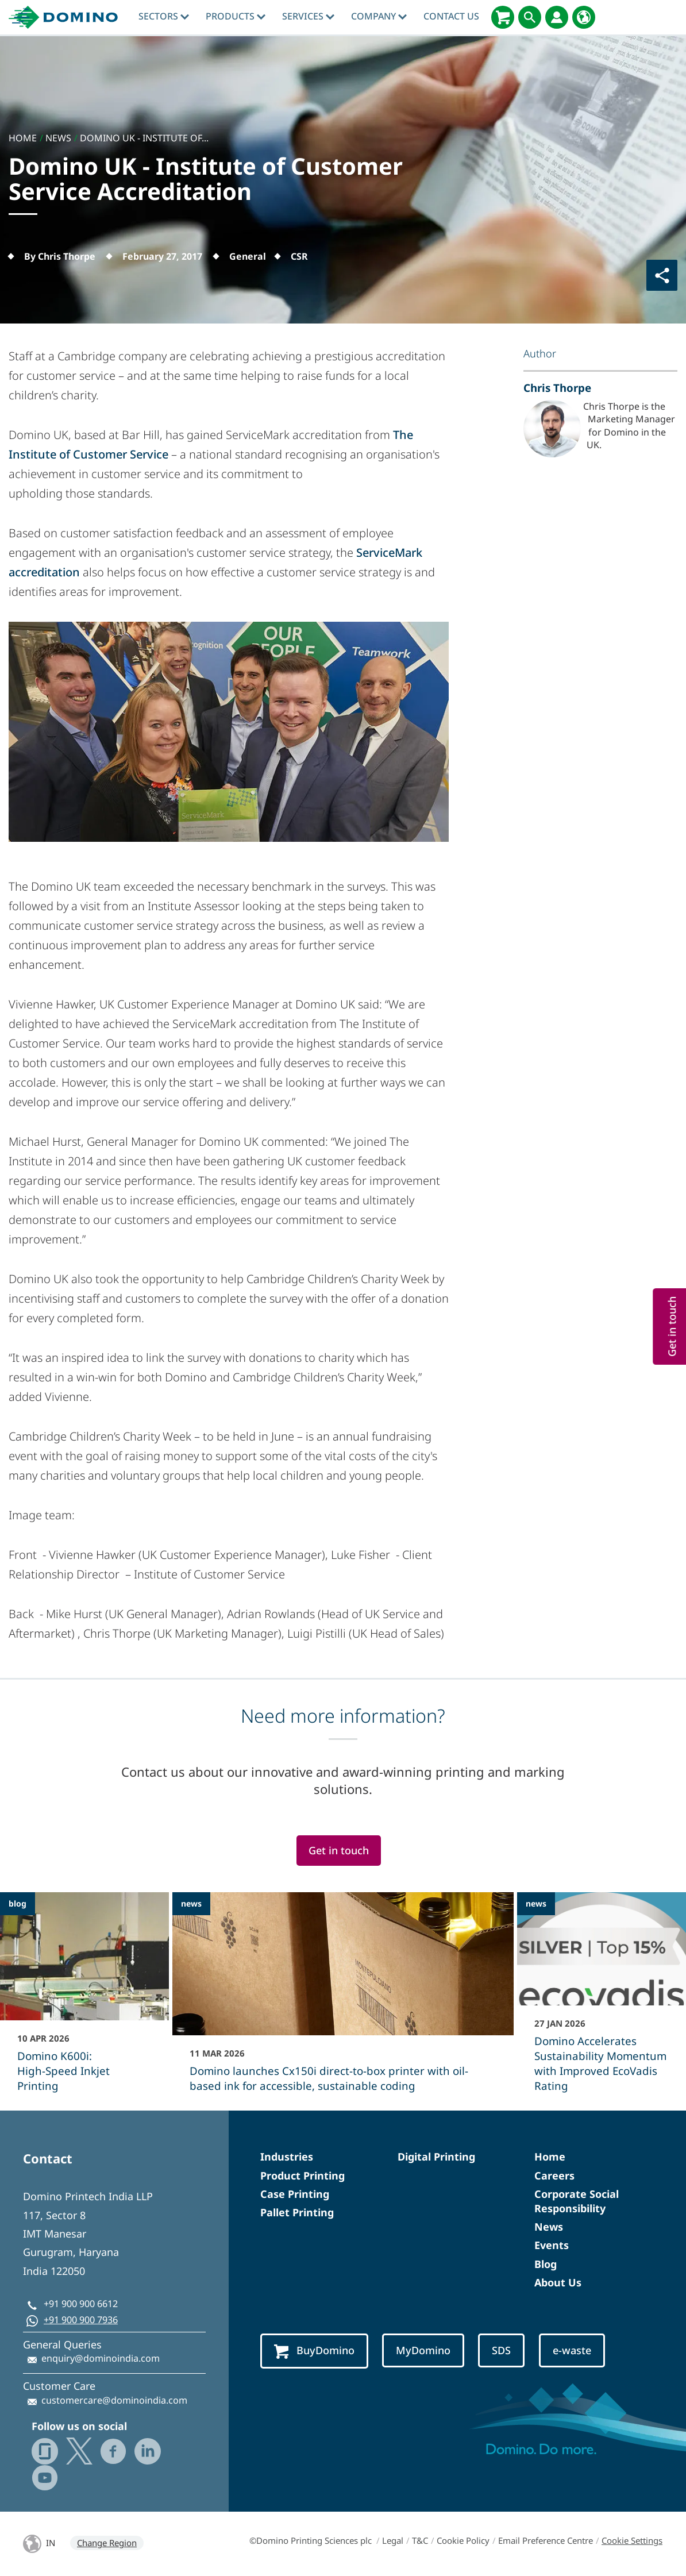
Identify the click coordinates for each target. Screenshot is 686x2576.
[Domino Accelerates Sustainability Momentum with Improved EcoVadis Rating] (601, 1999)
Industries (286, 2156)
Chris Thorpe (557, 387)
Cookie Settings (632, 2540)
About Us (557, 2282)
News (548, 2227)
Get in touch (339, 1850)
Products (235, 16)
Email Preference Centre (545, 2540)
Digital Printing (436, 2156)
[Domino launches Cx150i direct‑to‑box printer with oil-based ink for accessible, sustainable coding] (343, 1999)
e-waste (572, 2350)
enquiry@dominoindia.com (100, 2358)
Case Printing (294, 2194)
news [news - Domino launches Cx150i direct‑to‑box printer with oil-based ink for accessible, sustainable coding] (191, 1903)
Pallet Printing (297, 2212)
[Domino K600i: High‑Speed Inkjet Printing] (84, 1999)
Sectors (163, 16)
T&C (420, 2540)
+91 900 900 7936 (81, 2319)
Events (551, 2245)
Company (379, 16)
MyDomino (423, 2350)
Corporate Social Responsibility (576, 2201)
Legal (392, 2540)
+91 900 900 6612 (81, 2303)
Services (308, 16)
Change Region (107, 2542)
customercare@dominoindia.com (114, 2400)
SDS (501, 2350)
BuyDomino (314, 2351)
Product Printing (302, 2175)
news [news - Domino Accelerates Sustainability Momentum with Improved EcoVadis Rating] (536, 1903)
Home (549, 2156)
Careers (554, 2175)
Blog (545, 2264)
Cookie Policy (463, 2540)
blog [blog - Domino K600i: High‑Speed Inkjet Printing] (17, 1903)
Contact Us (451, 16)
